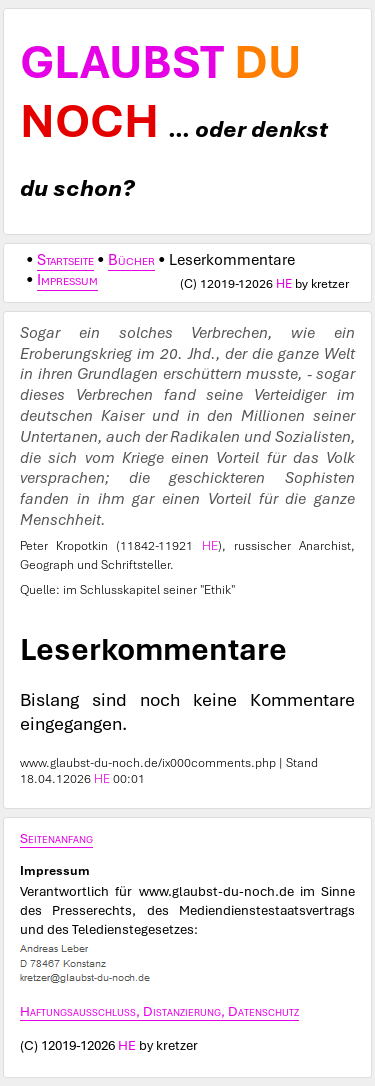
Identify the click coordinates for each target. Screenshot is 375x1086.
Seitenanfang (56, 838)
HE (284, 284)
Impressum (67, 280)
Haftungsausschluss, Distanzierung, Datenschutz (159, 1011)
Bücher (131, 260)
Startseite (65, 260)
